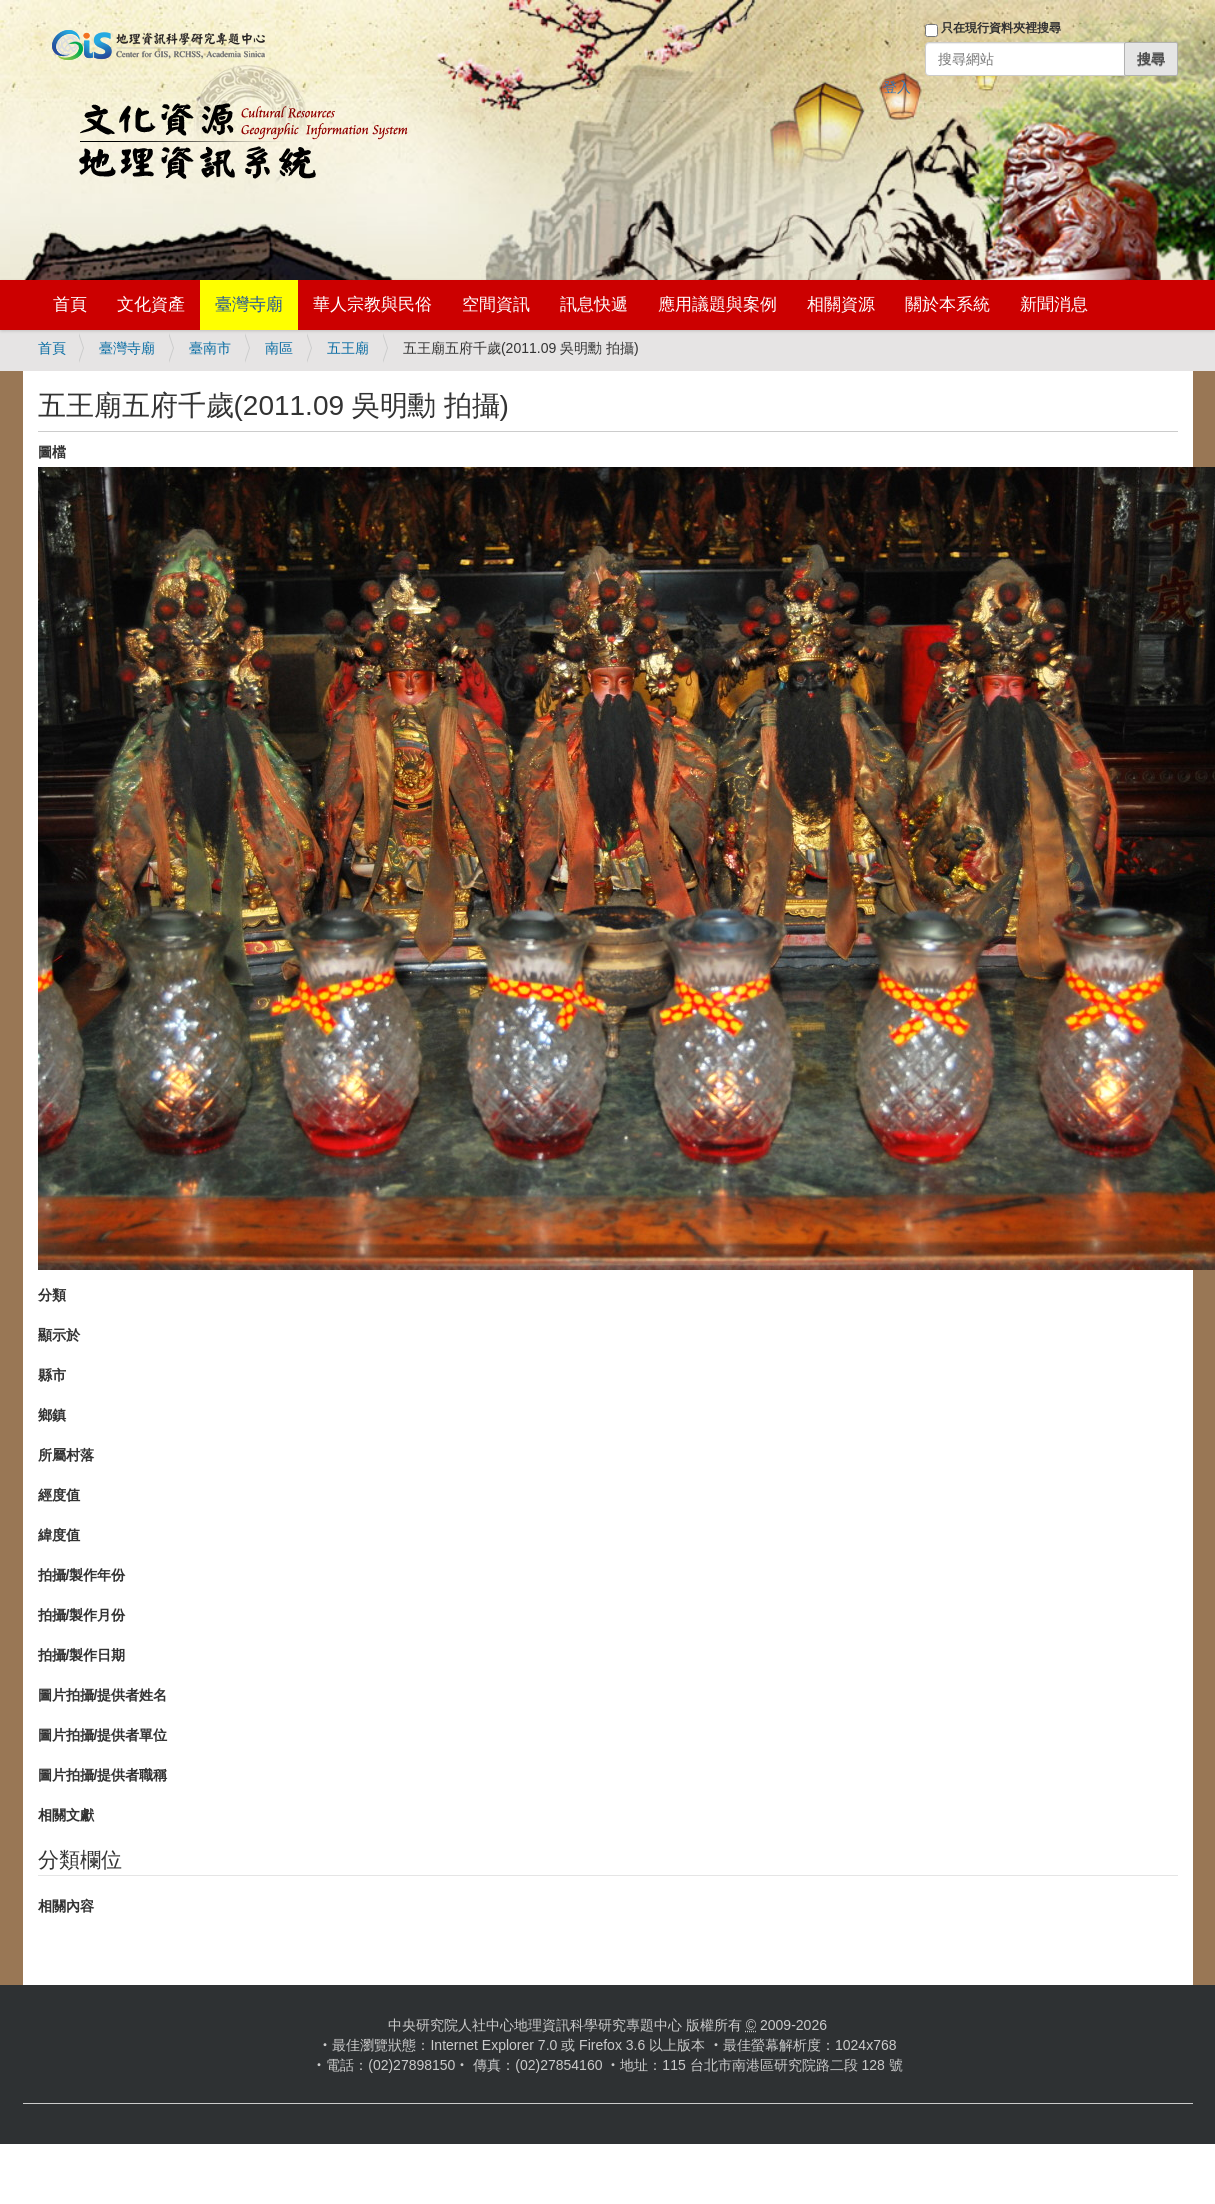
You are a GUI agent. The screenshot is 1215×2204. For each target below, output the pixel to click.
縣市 (52, 1375)
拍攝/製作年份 (82, 1575)
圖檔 (52, 452)
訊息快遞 (594, 304)
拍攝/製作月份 (82, 1615)
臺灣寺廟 (249, 304)
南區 (279, 348)
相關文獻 (66, 1815)
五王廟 (348, 348)
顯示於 (59, 1335)
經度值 (59, 1495)
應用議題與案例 (717, 304)
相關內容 (66, 1906)
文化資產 (151, 304)
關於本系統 (947, 304)
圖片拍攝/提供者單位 (103, 1735)
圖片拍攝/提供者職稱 (103, 1775)
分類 (52, 1295)
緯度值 (59, 1535)
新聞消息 (1054, 304)
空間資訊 (496, 304)
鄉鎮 (52, 1415)
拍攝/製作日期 (82, 1655)
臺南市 (210, 348)
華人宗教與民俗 (372, 304)
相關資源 (841, 304)
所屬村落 (66, 1455)
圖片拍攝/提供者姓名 (103, 1695)
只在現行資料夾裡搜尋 (1001, 28)
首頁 (70, 304)
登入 (897, 87)
